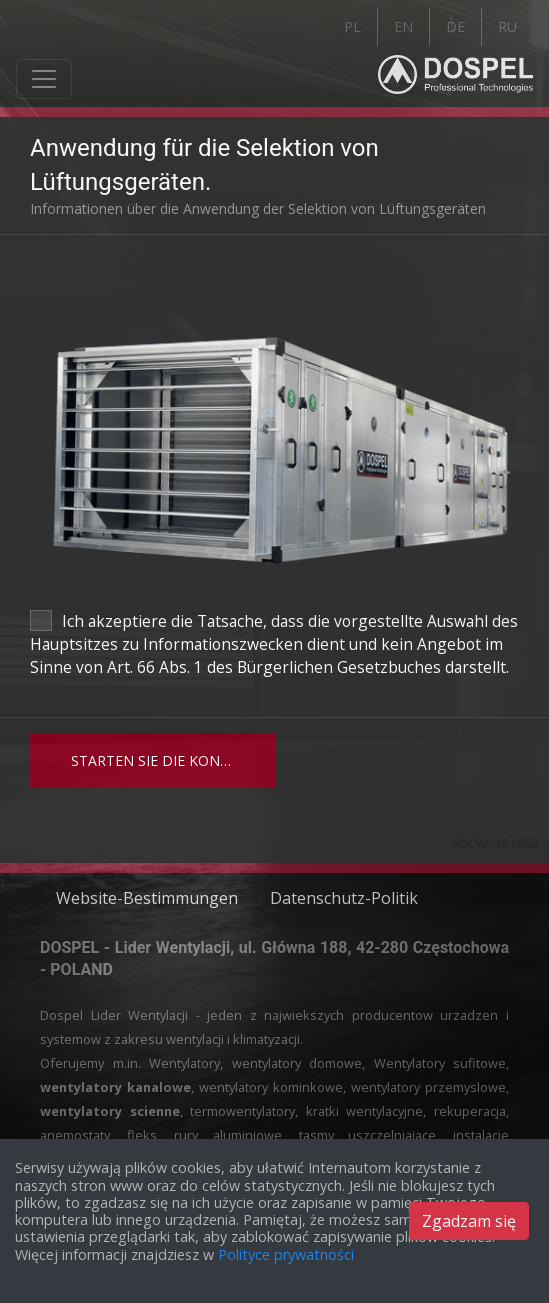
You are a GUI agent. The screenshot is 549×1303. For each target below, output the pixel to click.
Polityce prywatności (286, 1254)
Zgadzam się (469, 1221)
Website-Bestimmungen (147, 898)
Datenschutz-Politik (344, 898)
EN (403, 26)
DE (455, 26)
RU (507, 26)
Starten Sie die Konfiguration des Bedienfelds (173, 760)
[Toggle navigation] (44, 79)
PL (352, 26)
